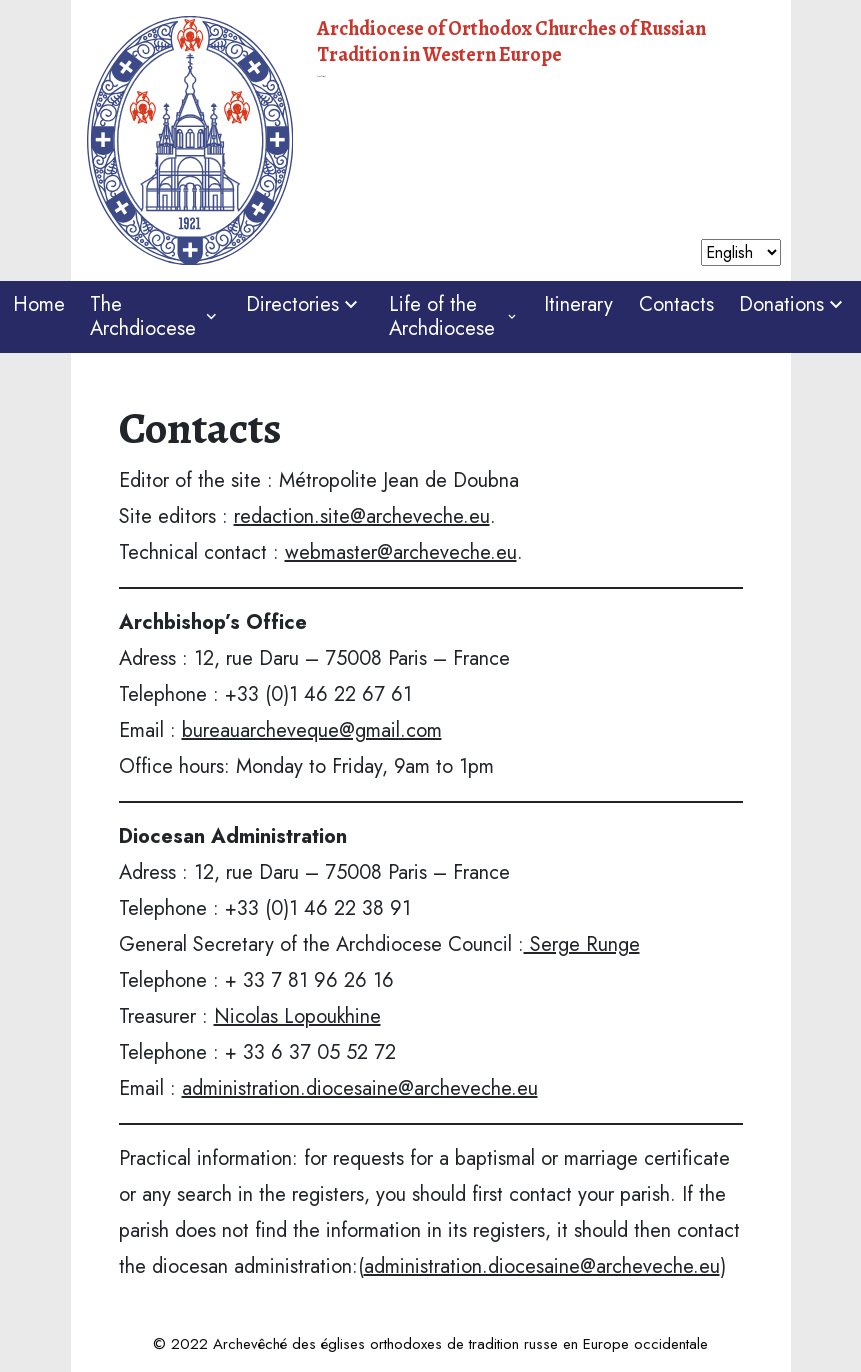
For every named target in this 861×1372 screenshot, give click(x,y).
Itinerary (578, 304)
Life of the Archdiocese (454, 316)
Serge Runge (582, 944)
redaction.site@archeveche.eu (362, 516)
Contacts (676, 304)
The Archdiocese (155, 316)
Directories (304, 304)
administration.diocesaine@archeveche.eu (360, 1088)
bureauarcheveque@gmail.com (312, 730)
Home (39, 304)
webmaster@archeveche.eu (401, 552)
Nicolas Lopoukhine (297, 1016)
